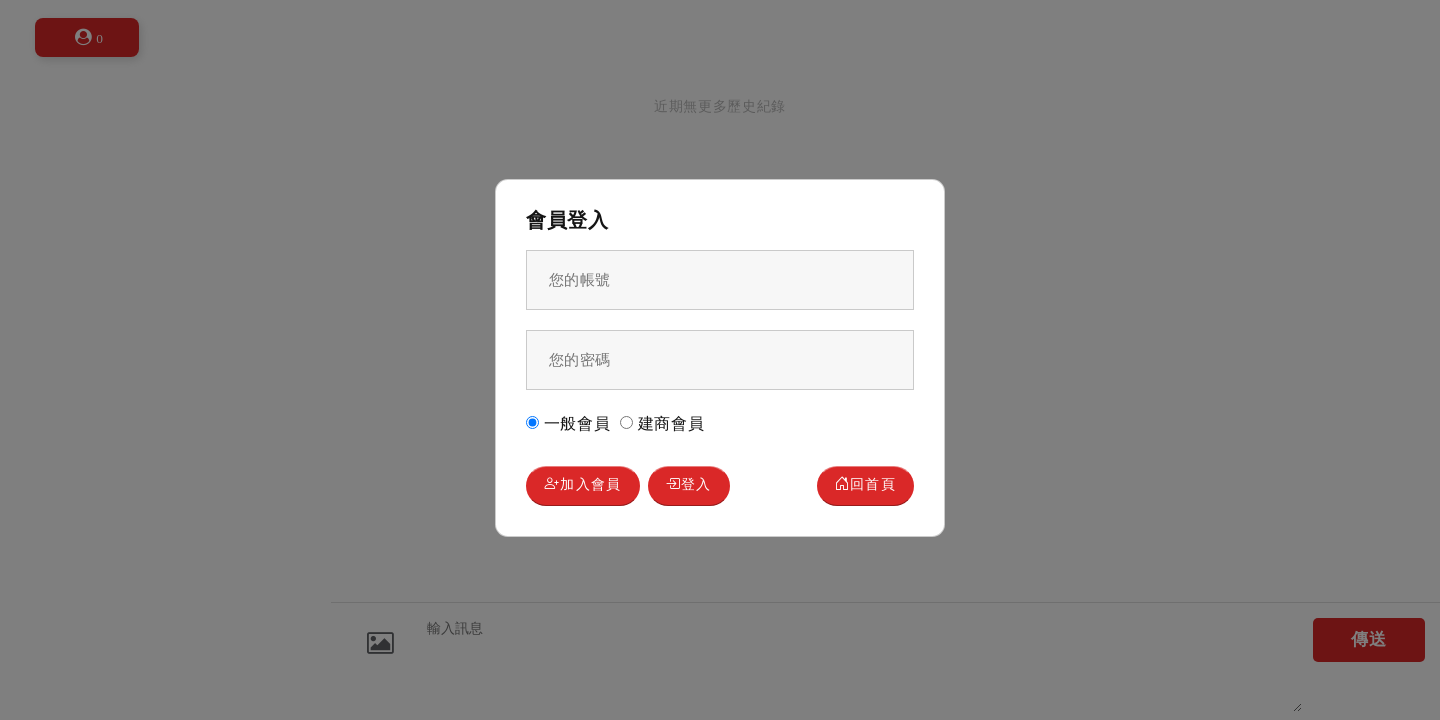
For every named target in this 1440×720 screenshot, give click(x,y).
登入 (703, 486)
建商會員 (662, 422)
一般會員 (568, 422)
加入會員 (587, 486)
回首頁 (861, 486)
